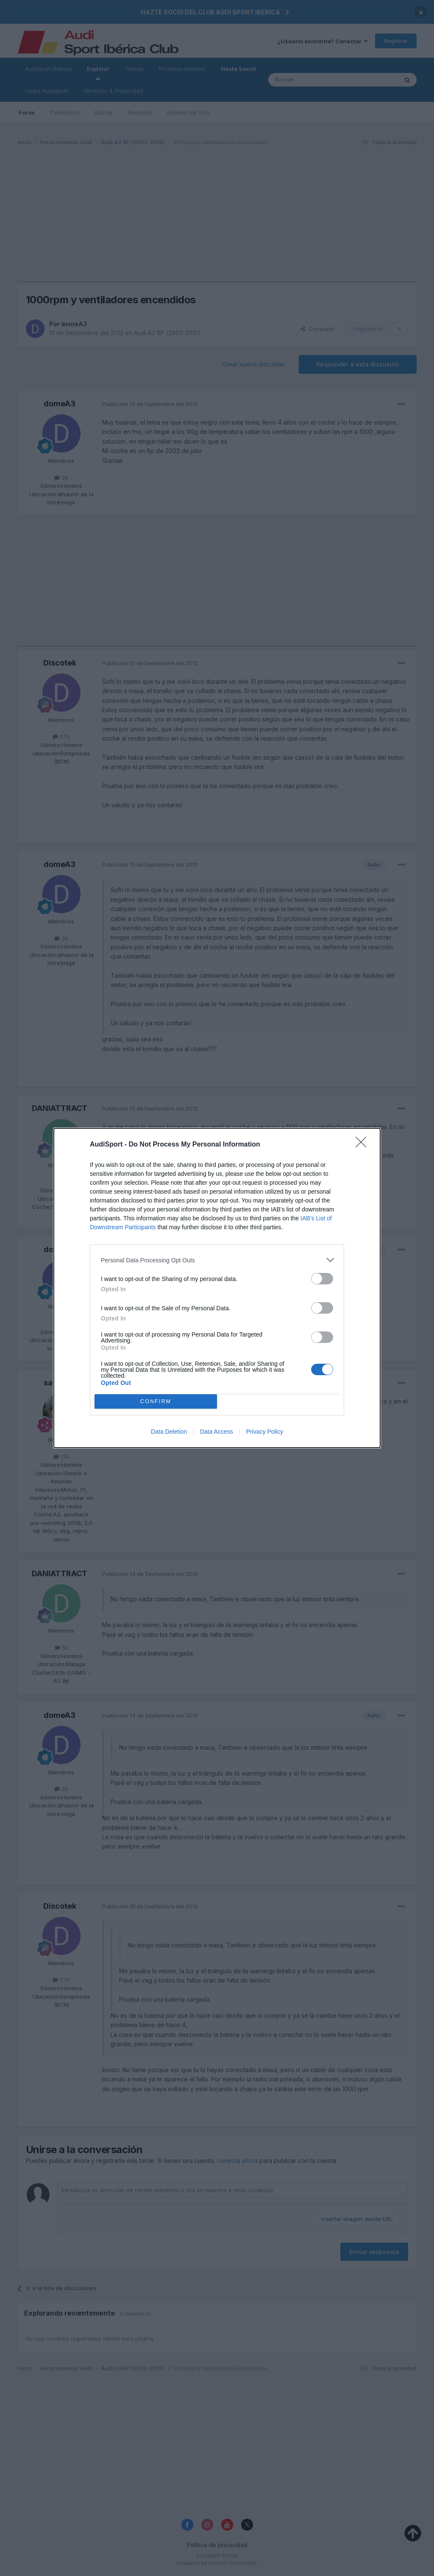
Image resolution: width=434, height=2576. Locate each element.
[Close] (364, 1145)
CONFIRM (156, 1401)
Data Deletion (169, 1431)
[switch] (322, 1278)
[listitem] (217, 1260)
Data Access (216, 1431)
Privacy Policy (264, 1431)
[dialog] (217, 1288)
